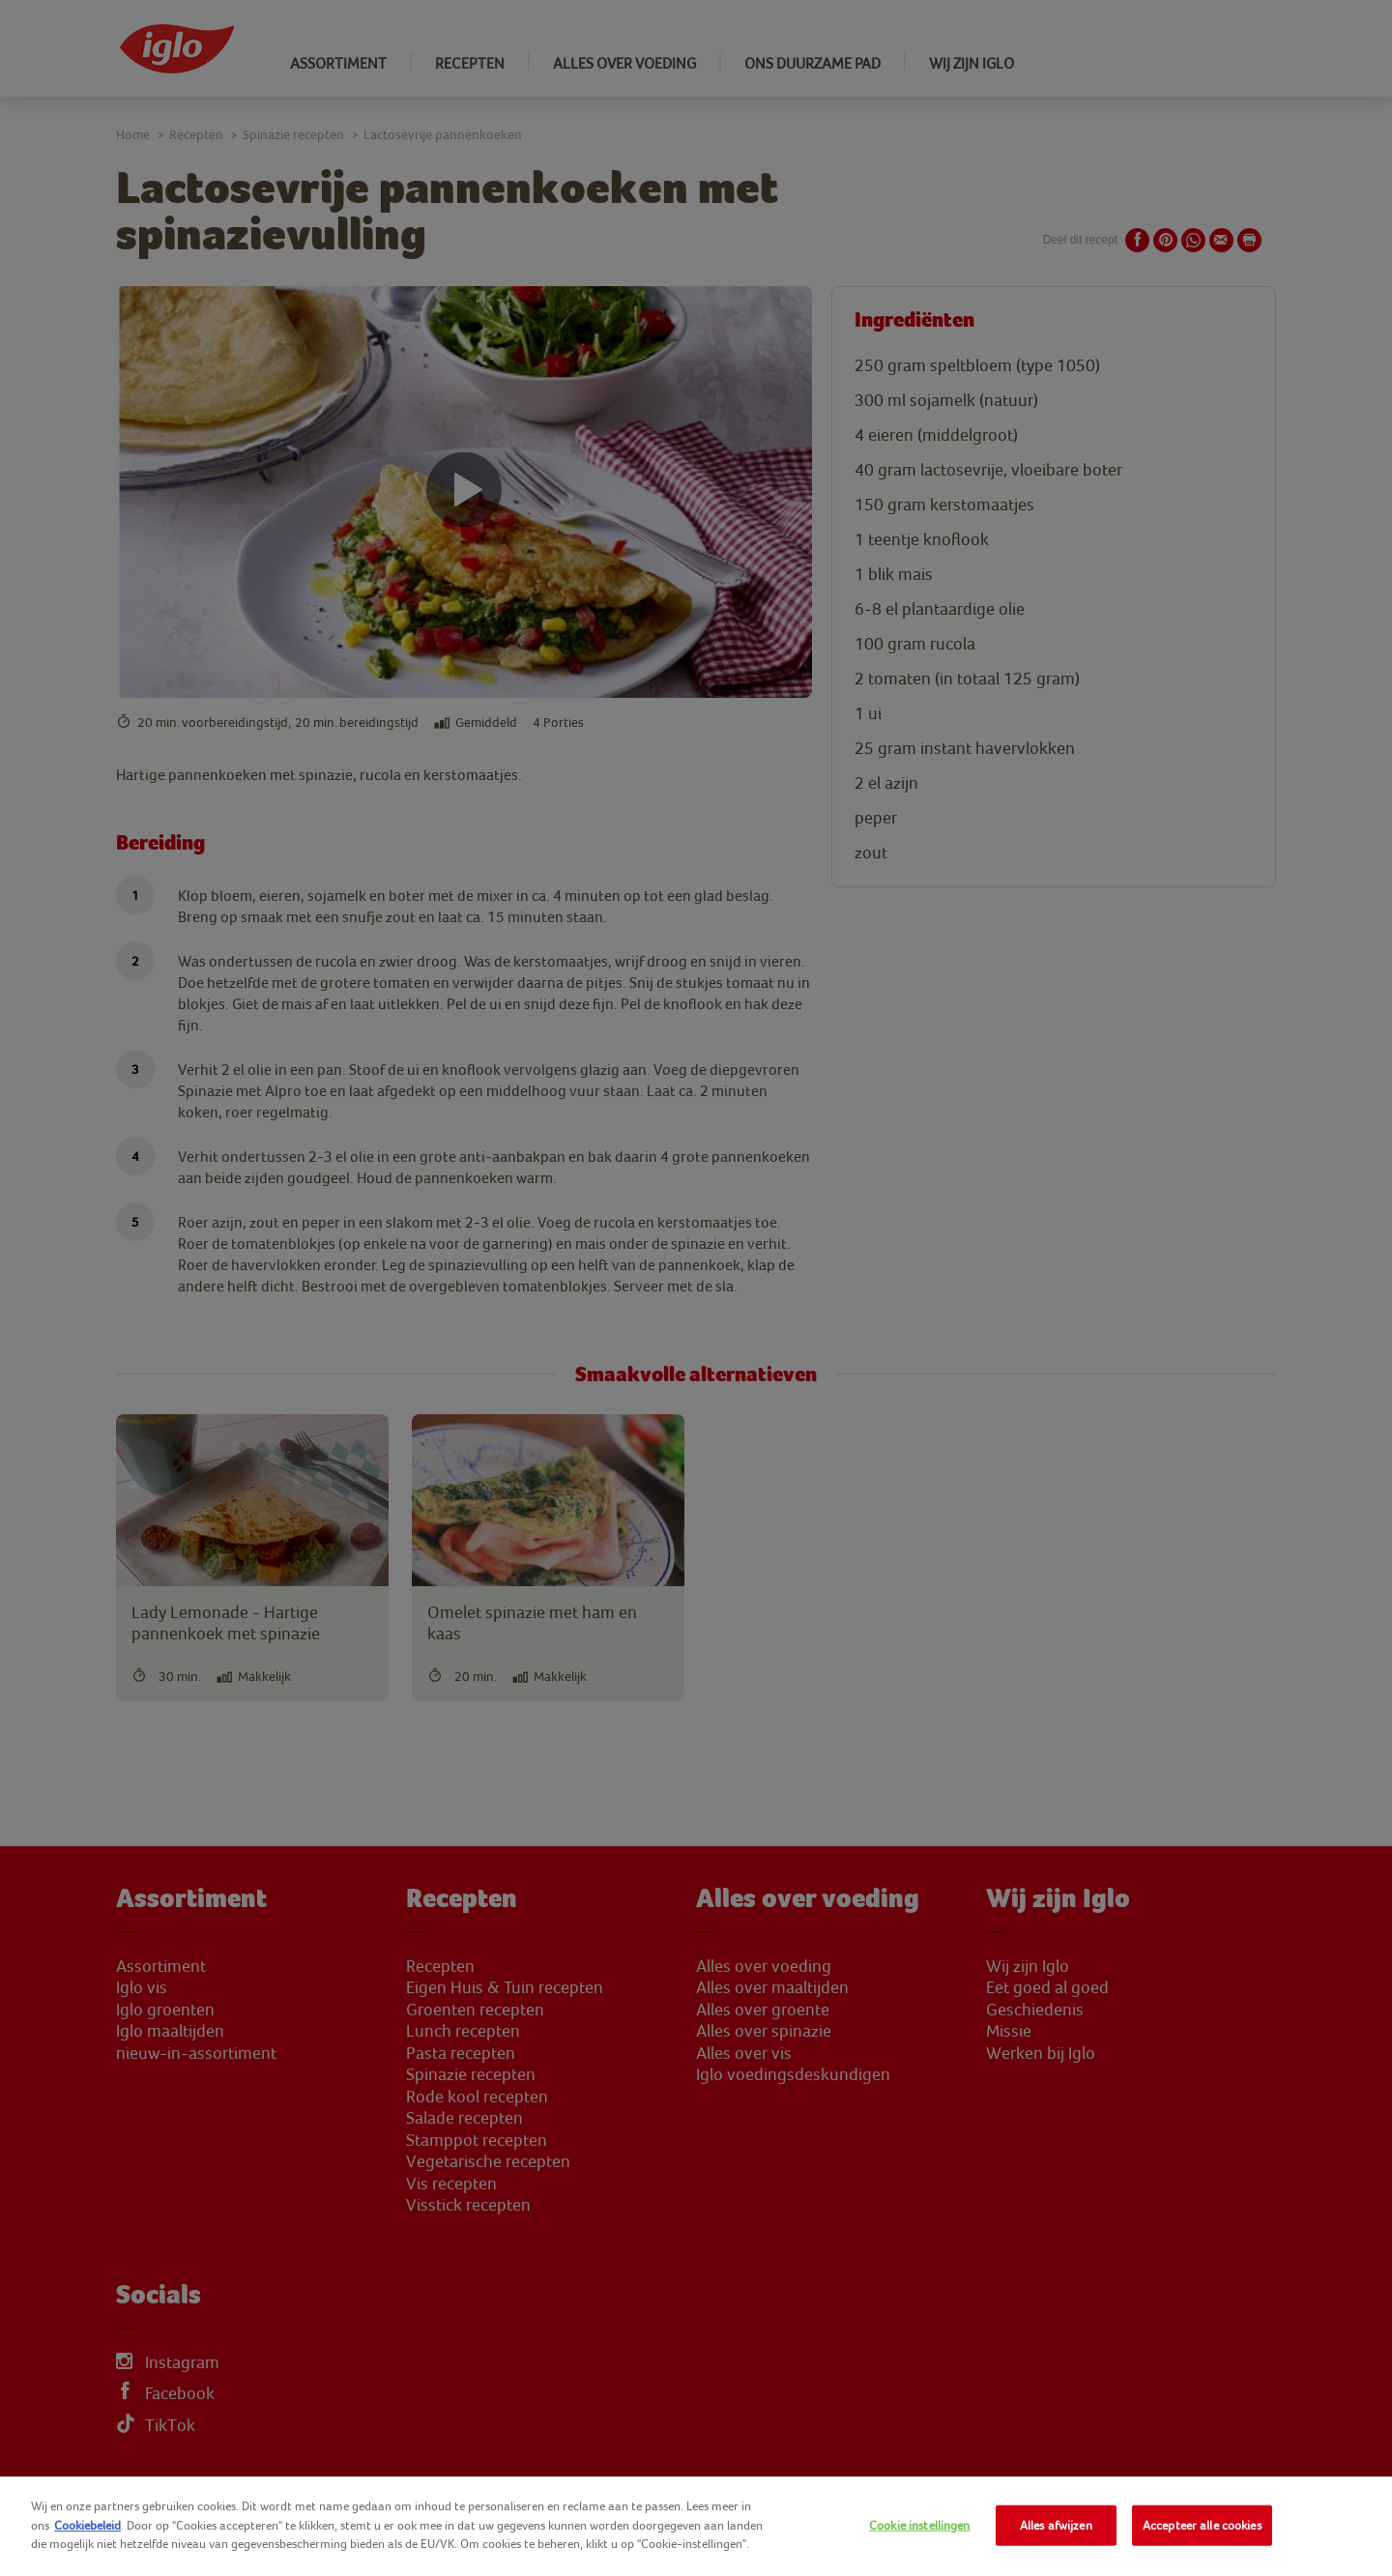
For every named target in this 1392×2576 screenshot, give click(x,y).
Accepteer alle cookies (1202, 2525)
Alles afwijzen (1056, 2525)
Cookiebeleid (87, 2525)
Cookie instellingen (919, 2525)
